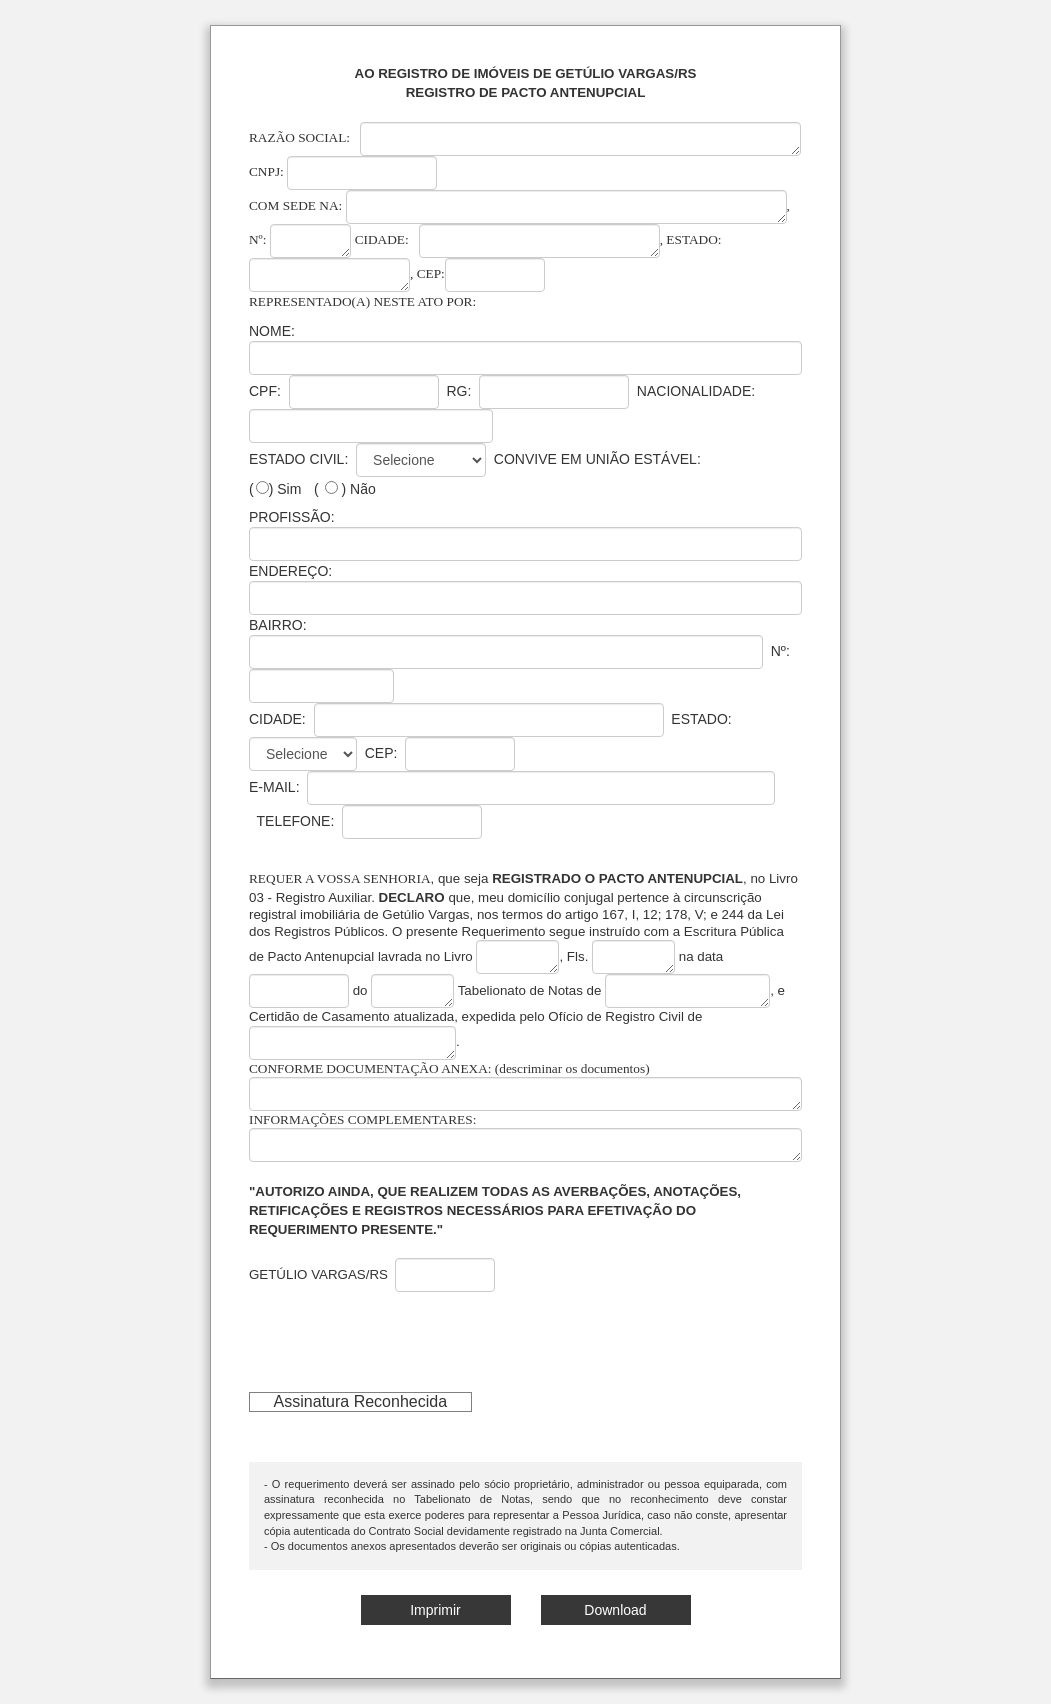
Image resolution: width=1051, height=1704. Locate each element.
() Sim (275, 489)
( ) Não (345, 489)
